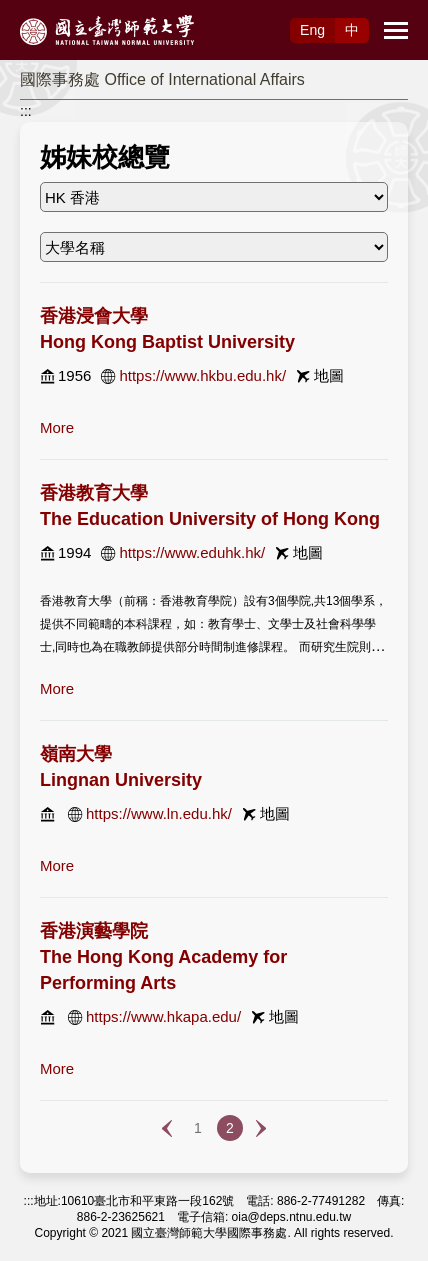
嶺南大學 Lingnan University (121, 767)
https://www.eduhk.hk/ (192, 552)
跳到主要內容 (42, 11)
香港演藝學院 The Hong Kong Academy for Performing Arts (163, 957)
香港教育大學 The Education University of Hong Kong (210, 506)
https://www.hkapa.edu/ (163, 1016)
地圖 (329, 375)
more (57, 427)
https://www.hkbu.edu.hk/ (202, 375)
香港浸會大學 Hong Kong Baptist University (167, 329)
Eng (312, 30)
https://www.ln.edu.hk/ (159, 813)
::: (26, 111)
